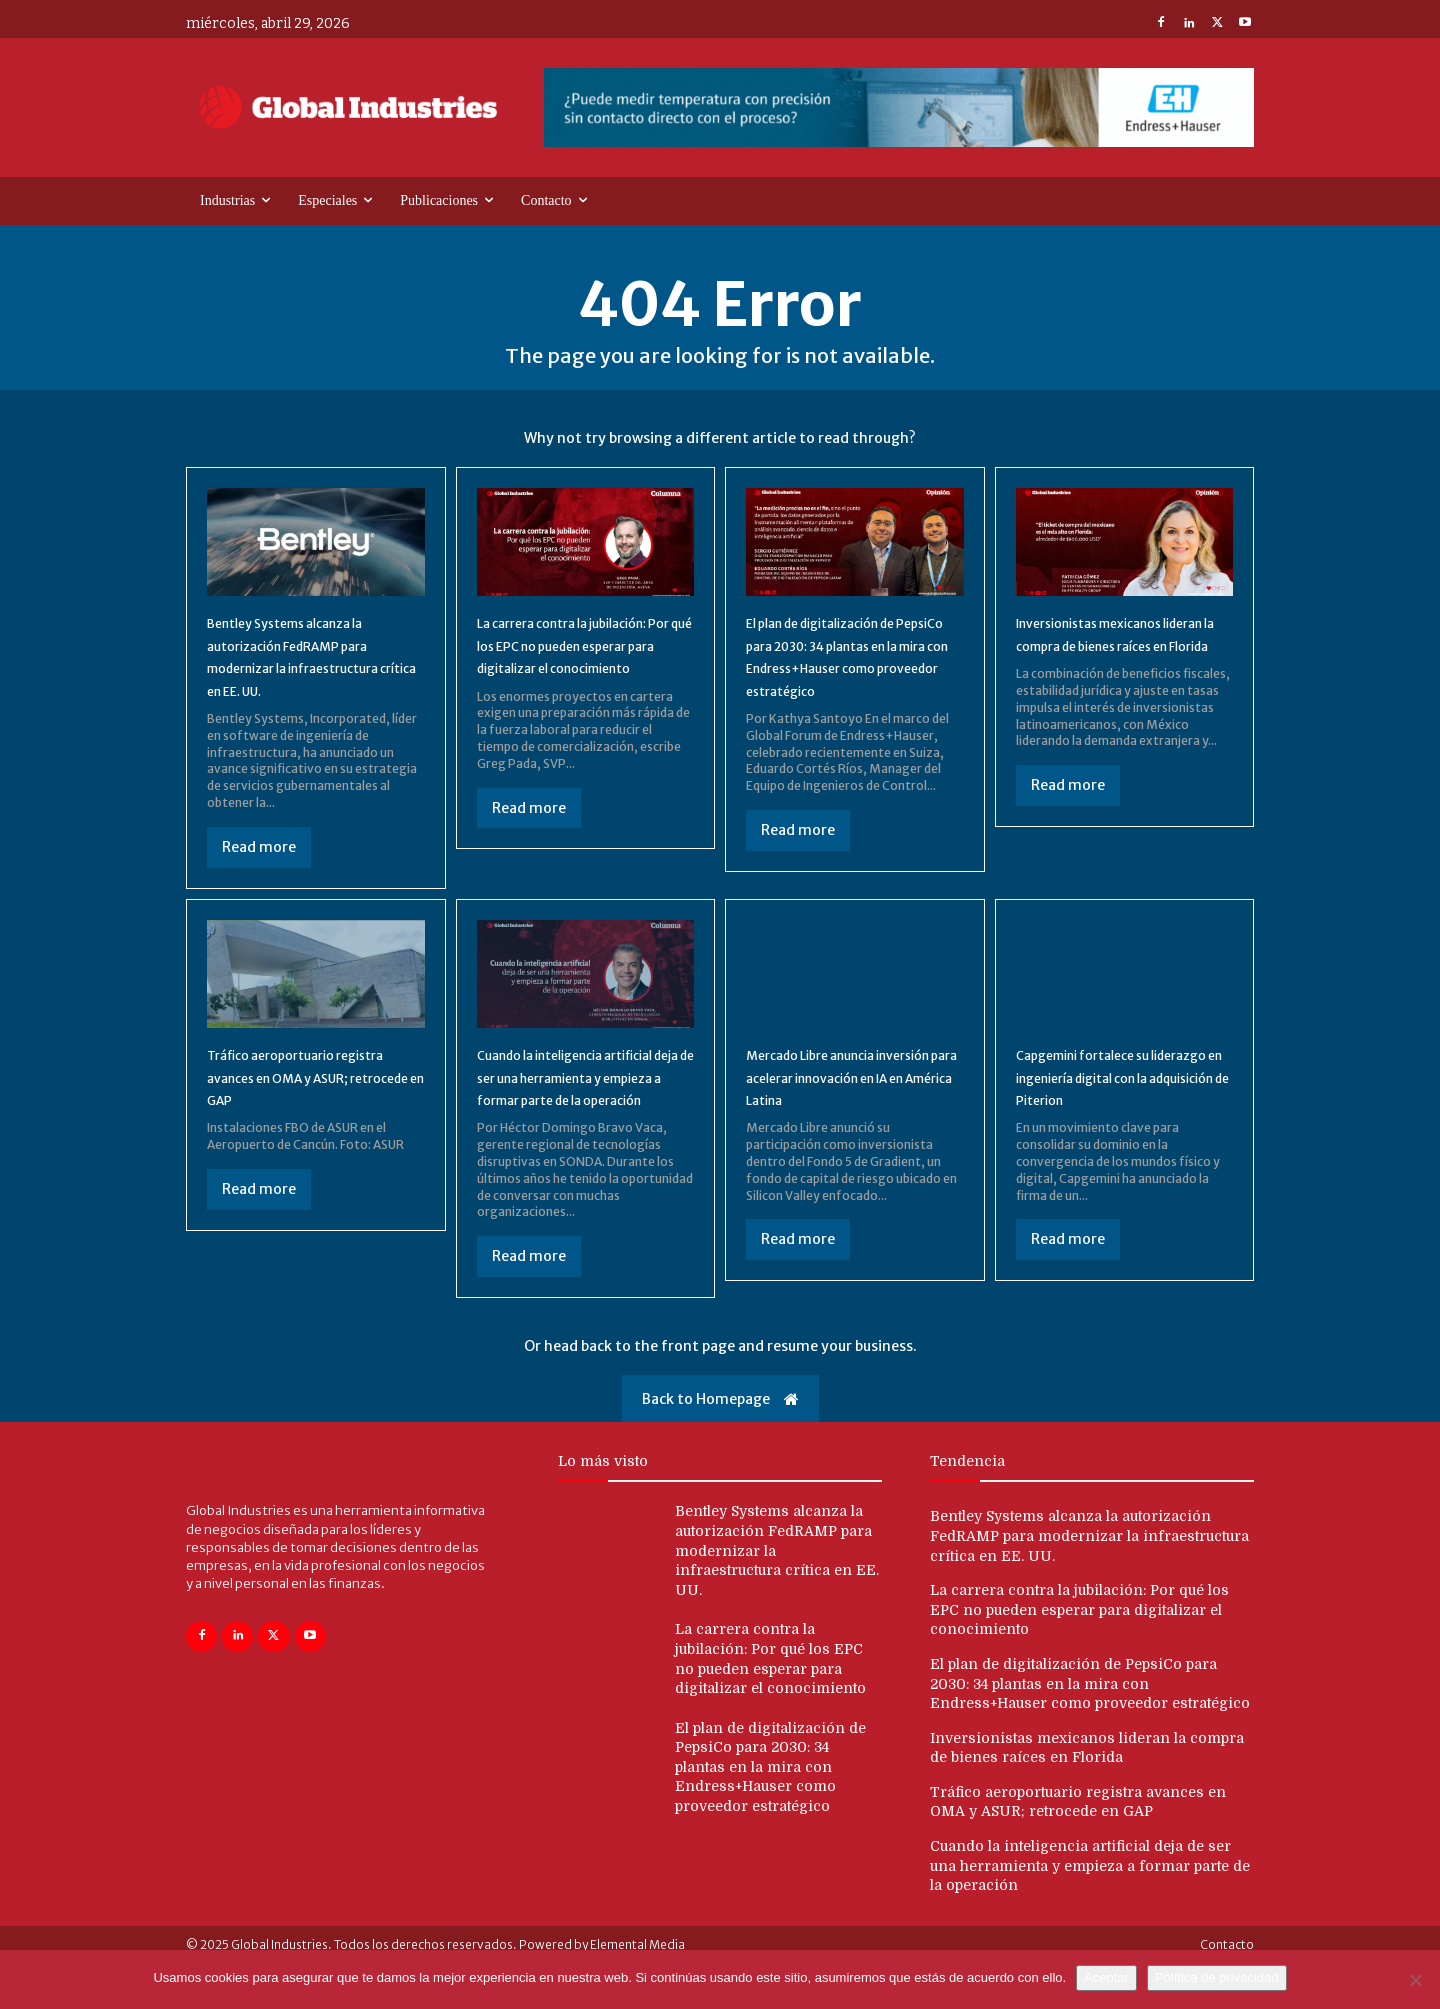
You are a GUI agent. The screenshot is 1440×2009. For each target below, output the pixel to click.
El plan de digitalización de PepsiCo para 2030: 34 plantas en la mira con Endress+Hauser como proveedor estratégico (843, 667)
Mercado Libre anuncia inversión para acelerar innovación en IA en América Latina (850, 1110)
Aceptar (1106, 1977)
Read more (259, 869)
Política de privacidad (1217, 1977)
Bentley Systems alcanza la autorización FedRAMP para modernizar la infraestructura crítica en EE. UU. (1089, 1580)
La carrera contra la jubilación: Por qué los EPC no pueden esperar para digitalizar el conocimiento (1079, 1654)
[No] (1415, 1980)
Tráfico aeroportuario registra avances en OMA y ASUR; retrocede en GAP (307, 1099)
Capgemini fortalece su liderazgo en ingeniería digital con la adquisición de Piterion (1118, 1110)
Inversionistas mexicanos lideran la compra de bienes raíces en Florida (1117, 644)
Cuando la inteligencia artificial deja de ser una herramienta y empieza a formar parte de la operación (585, 1110)
